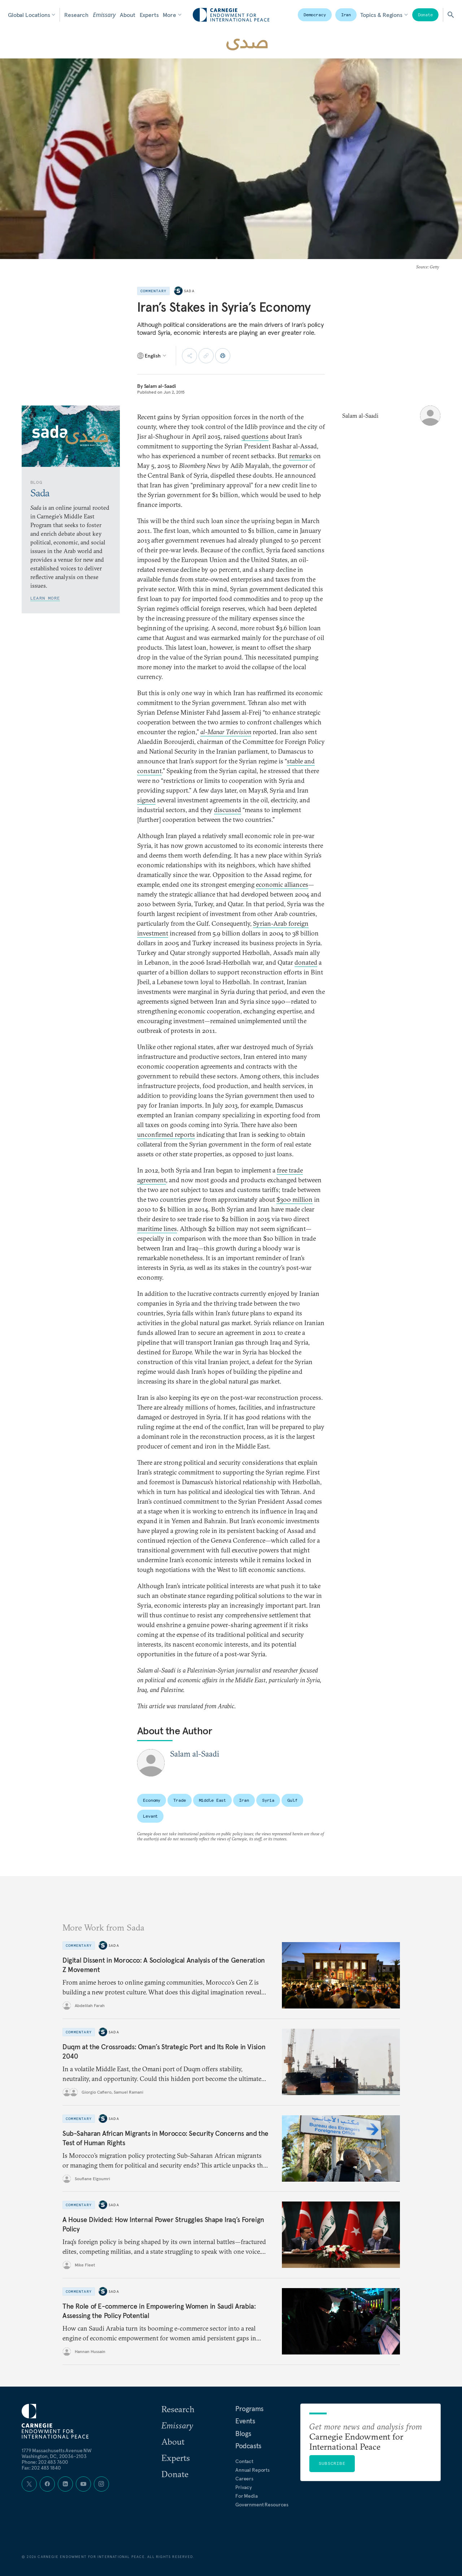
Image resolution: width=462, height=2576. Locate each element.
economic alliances (282, 884)
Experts (149, 14)
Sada (189, 291)
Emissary (104, 15)
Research (76, 14)
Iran (346, 14)
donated (306, 962)
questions (255, 436)
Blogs (243, 2433)
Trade (179, 1800)
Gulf (292, 1800)
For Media (246, 2496)
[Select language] (152, 355)
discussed (227, 810)
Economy (151, 1800)
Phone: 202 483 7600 (45, 2462)
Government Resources (261, 2504)
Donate (425, 14)
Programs (249, 2408)
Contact (244, 2461)
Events (245, 2421)
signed (146, 800)
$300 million (294, 1199)
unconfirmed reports (166, 1134)
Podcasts (248, 2445)
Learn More (45, 598)
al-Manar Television (225, 732)
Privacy (243, 2487)
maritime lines (157, 1229)
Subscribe (332, 2463)
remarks (300, 456)
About (127, 14)
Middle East (212, 1800)
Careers (244, 2478)
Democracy (315, 14)
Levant (150, 1816)
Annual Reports (252, 2470)
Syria (268, 1800)
